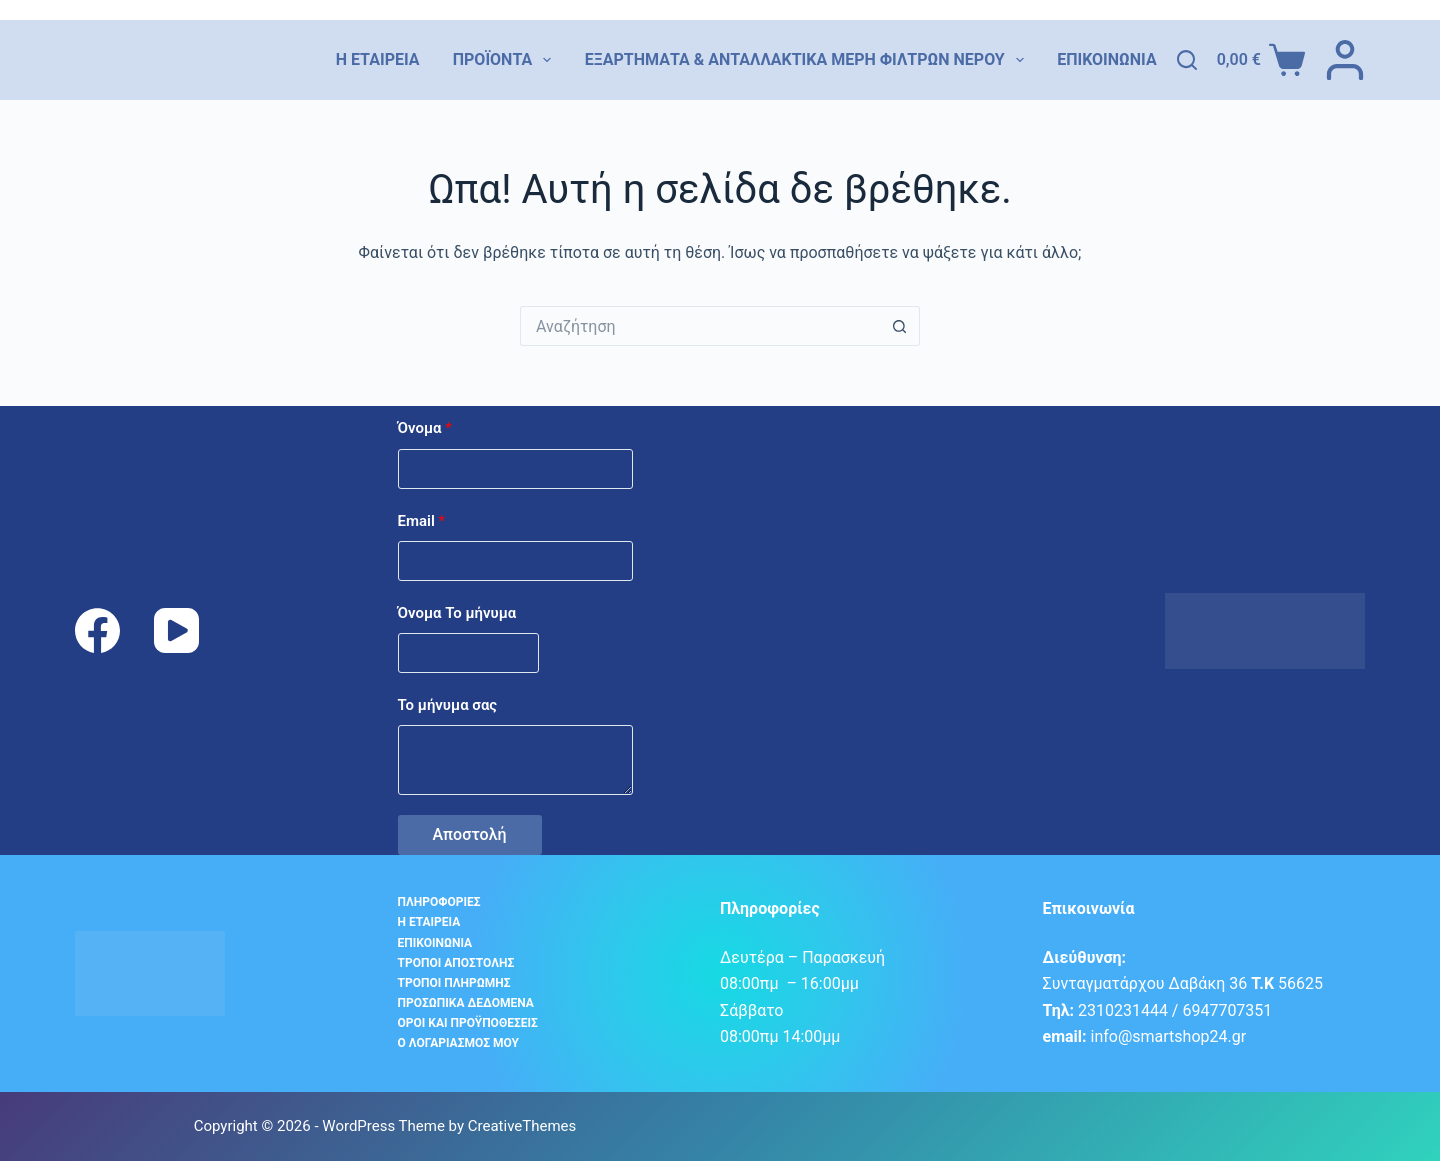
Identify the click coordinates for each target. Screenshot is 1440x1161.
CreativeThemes (522, 1126)
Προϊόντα (502, 60)
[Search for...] (700, 326)
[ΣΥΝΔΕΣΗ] (1345, 60)
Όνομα (425, 428)
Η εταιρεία (378, 59)
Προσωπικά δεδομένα (466, 1003)
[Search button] (900, 326)
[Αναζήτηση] (1187, 60)
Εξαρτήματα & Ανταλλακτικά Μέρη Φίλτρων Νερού (804, 60)
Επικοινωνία (1107, 59)
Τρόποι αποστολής (456, 963)
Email (422, 521)
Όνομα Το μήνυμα (457, 613)
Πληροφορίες (439, 902)
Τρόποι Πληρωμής (454, 983)
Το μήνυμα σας (448, 705)
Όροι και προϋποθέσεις (468, 1023)
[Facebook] (97, 630)
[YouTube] (176, 630)
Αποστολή (470, 834)
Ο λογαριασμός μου (458, 1043)
